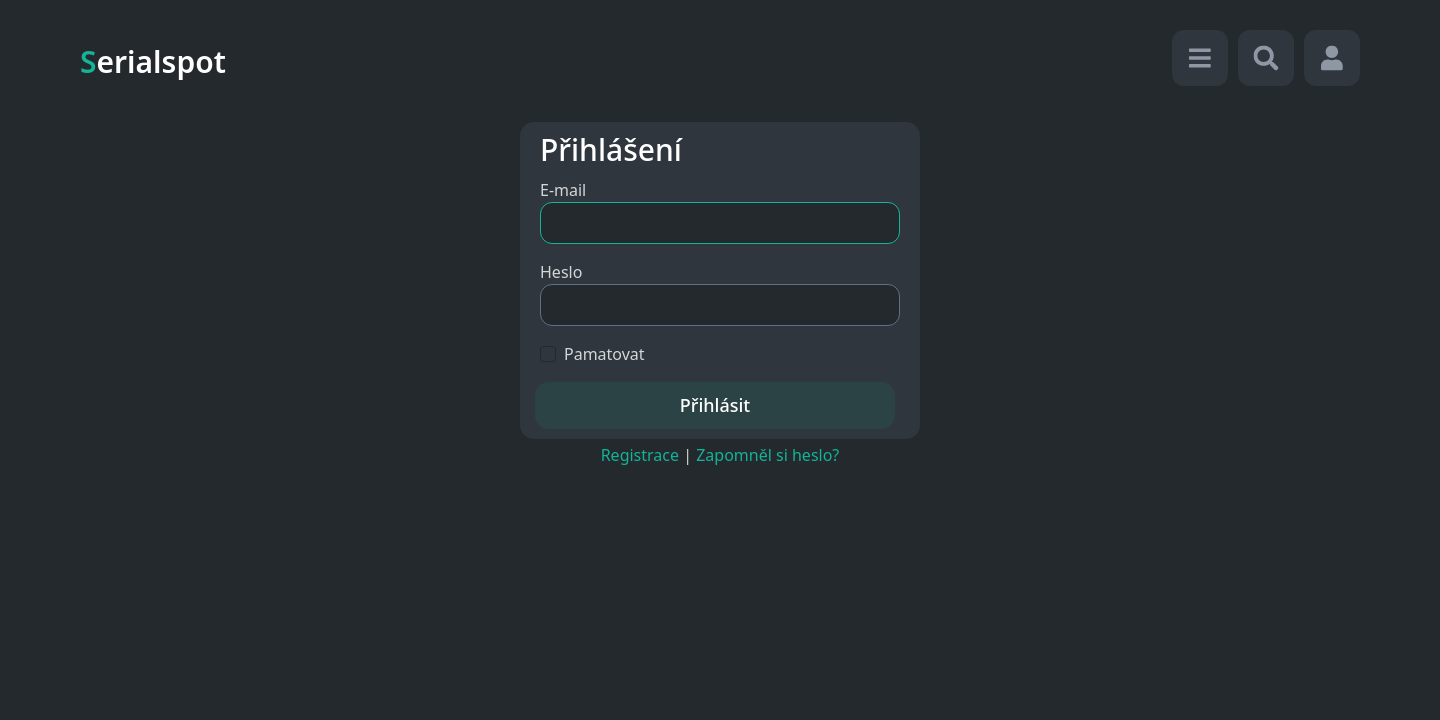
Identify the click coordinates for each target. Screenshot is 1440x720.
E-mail (563, 190)
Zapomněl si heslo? (767, 455)
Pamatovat (604, 354)
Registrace (640, 455)
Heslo (561, 272)
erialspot (153, 61)
